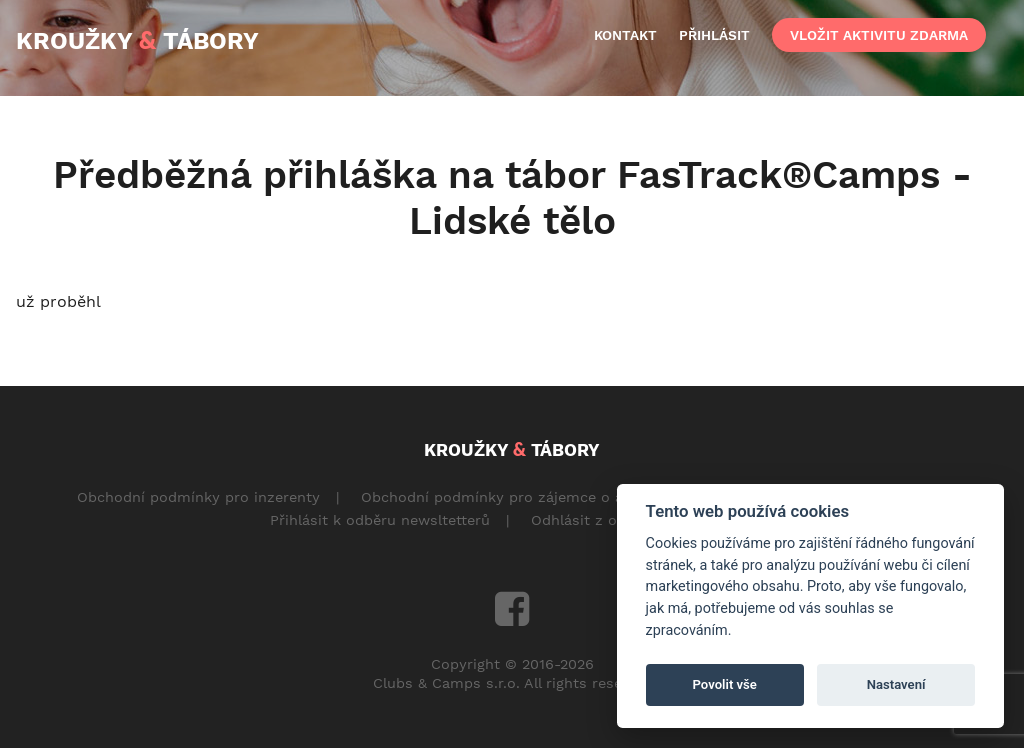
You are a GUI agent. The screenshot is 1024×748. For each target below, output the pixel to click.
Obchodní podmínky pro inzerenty (198, 497)
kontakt (625, 35)
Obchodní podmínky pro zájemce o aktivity (513, 497)
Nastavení (896, 684)
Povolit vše (725, 684)
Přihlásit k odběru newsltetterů (380, 520)
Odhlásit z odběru (594, 520)
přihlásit (714, 35)
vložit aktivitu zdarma (879, 35)
